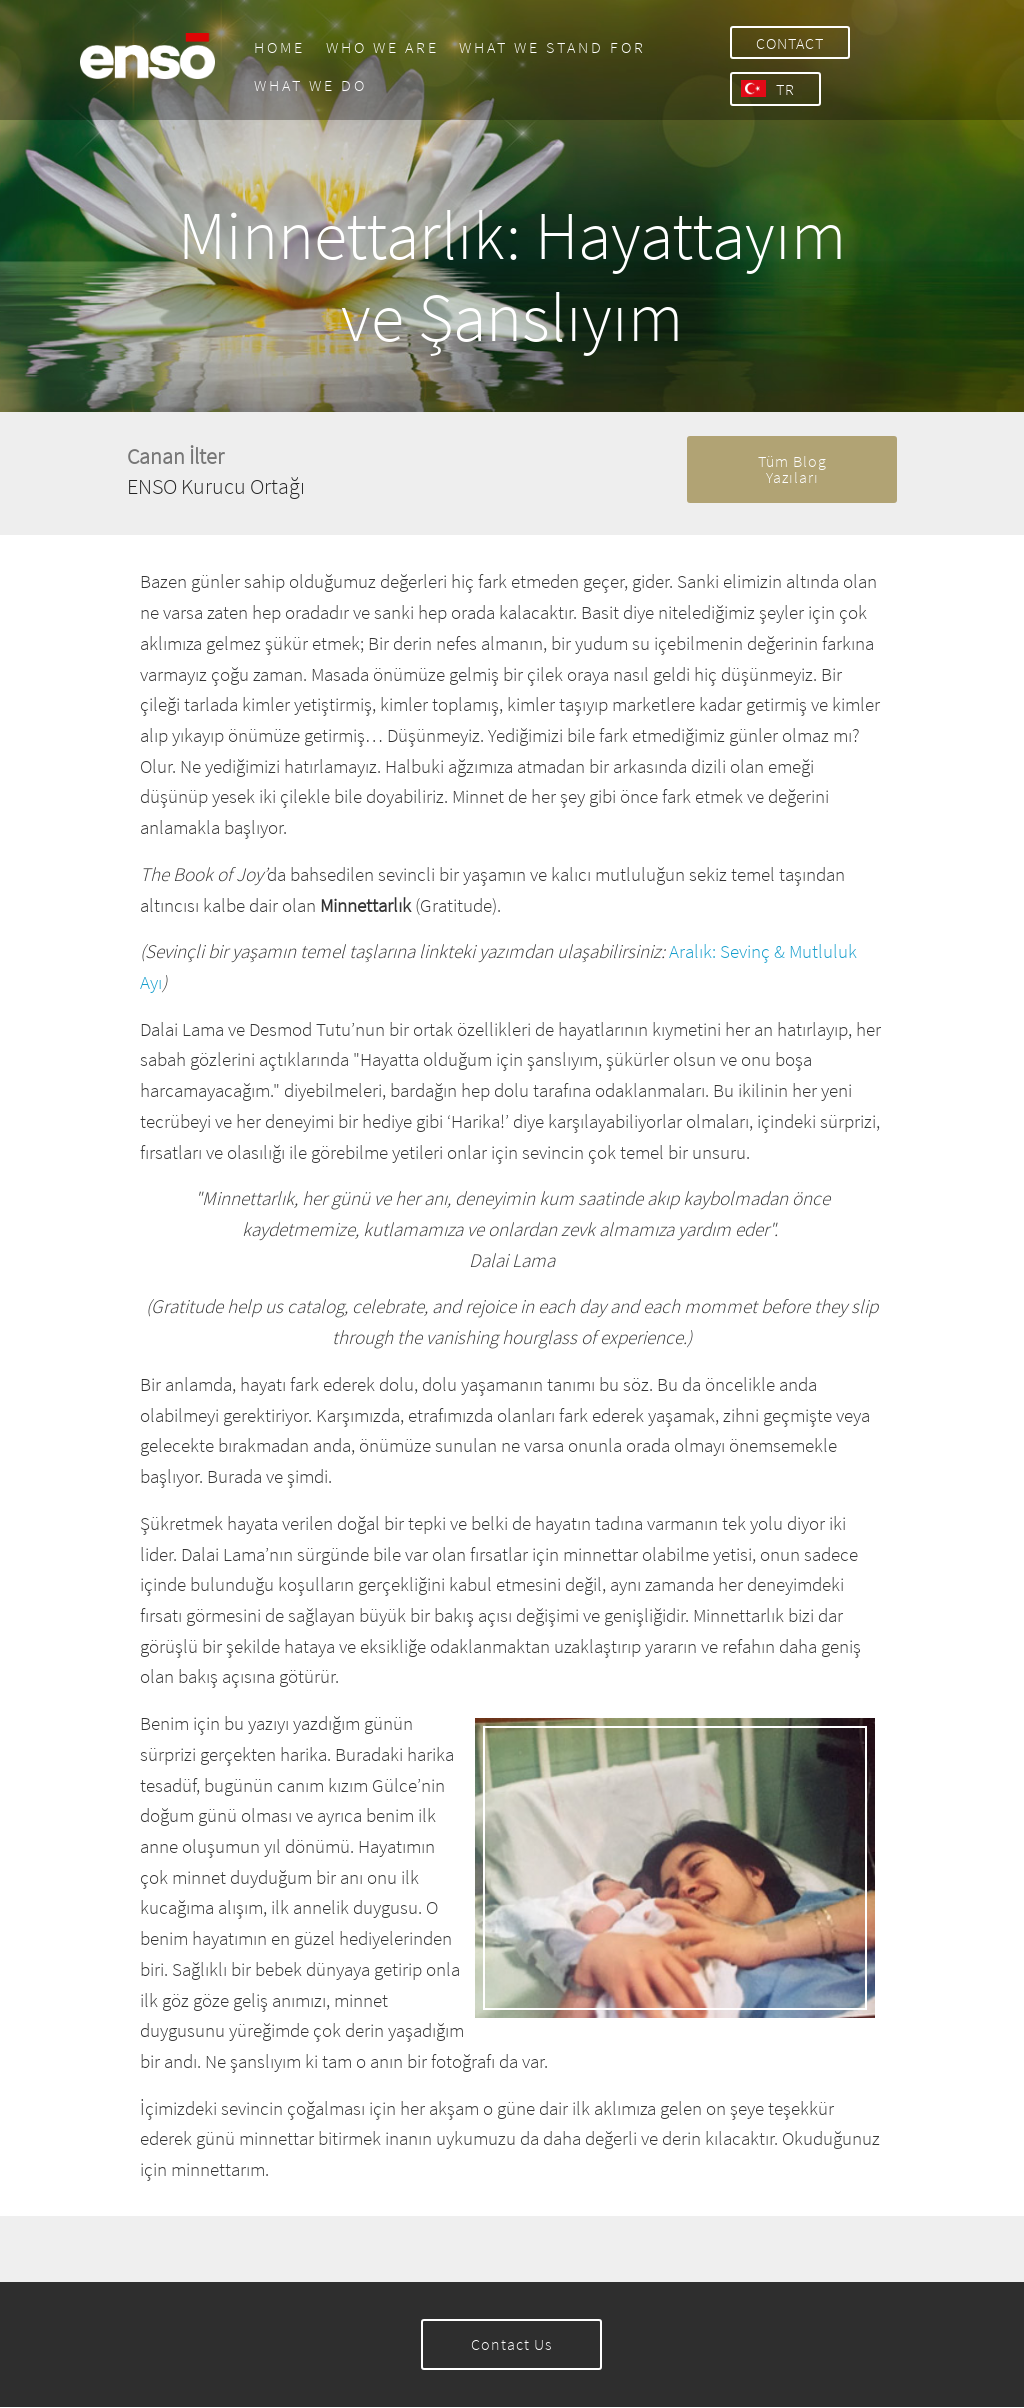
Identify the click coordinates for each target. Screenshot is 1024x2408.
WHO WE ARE (377, 47)
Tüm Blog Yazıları (792, 470)
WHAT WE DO (305, 85)
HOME (274, 47)
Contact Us (511, 2345)
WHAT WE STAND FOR (548, 47)
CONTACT (788, 43)
